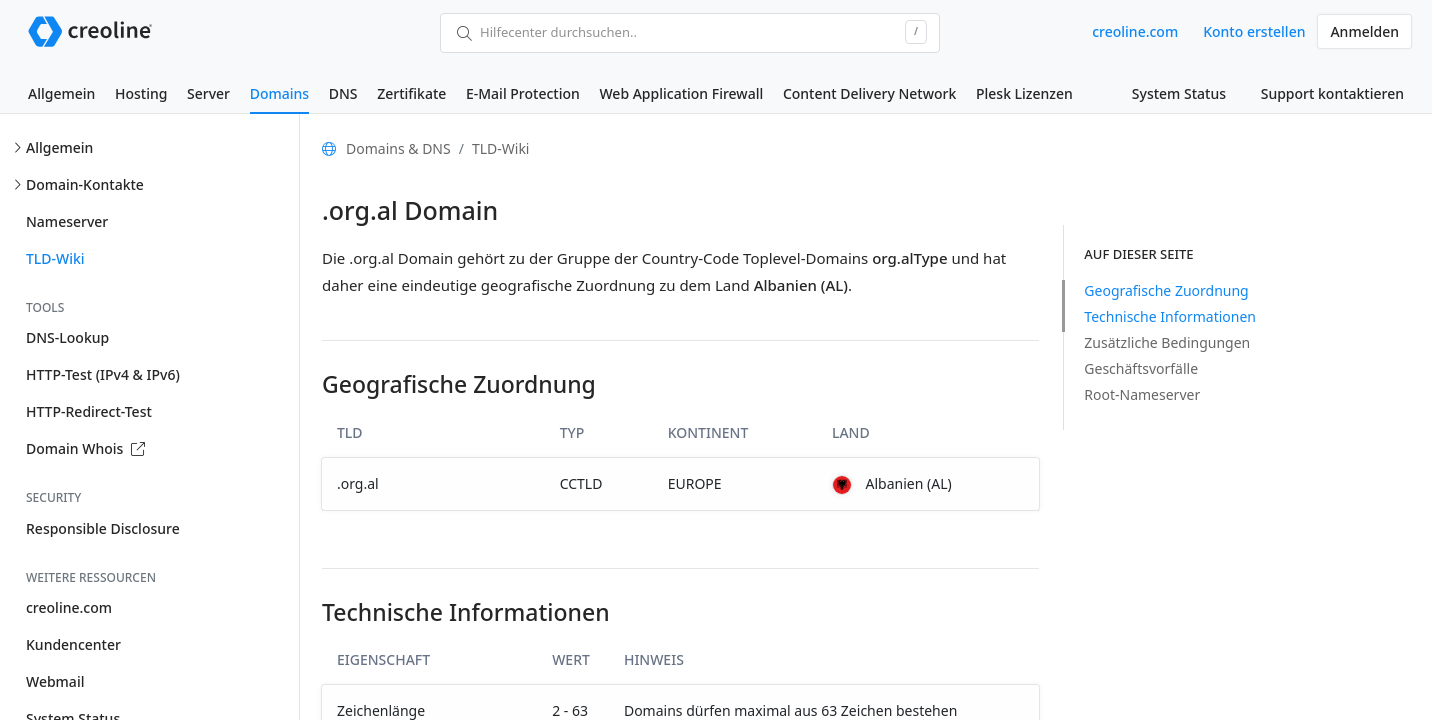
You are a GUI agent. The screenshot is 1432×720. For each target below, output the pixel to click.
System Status (1179, 93)
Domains (279, 93)
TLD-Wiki (55, 258)
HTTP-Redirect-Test (89, 411)
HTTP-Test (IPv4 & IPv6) (103, 374)
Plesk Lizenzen (1024, 93)
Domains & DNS (398, 148)
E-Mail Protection (523, 93)
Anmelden (1364, 31)
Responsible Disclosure (103, 528)
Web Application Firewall (681, 93)
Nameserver (67, 221)
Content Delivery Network (869, 93)
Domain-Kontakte (85, 184)
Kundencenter (73, 644)
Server (208, 93)
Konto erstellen (1254, 31)
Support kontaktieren (1332, 93)
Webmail (55, 681)
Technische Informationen (1170, 316)
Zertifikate (411, 93)
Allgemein (61, 93)
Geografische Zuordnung (1166, 290)
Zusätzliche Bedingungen (1167, 342)
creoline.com (1135, 31)
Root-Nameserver (1142, 394)
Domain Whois (85, 448)
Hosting (141, 93)
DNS (343, 93)
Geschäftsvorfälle (1141, 368)
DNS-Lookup (67, 337)
